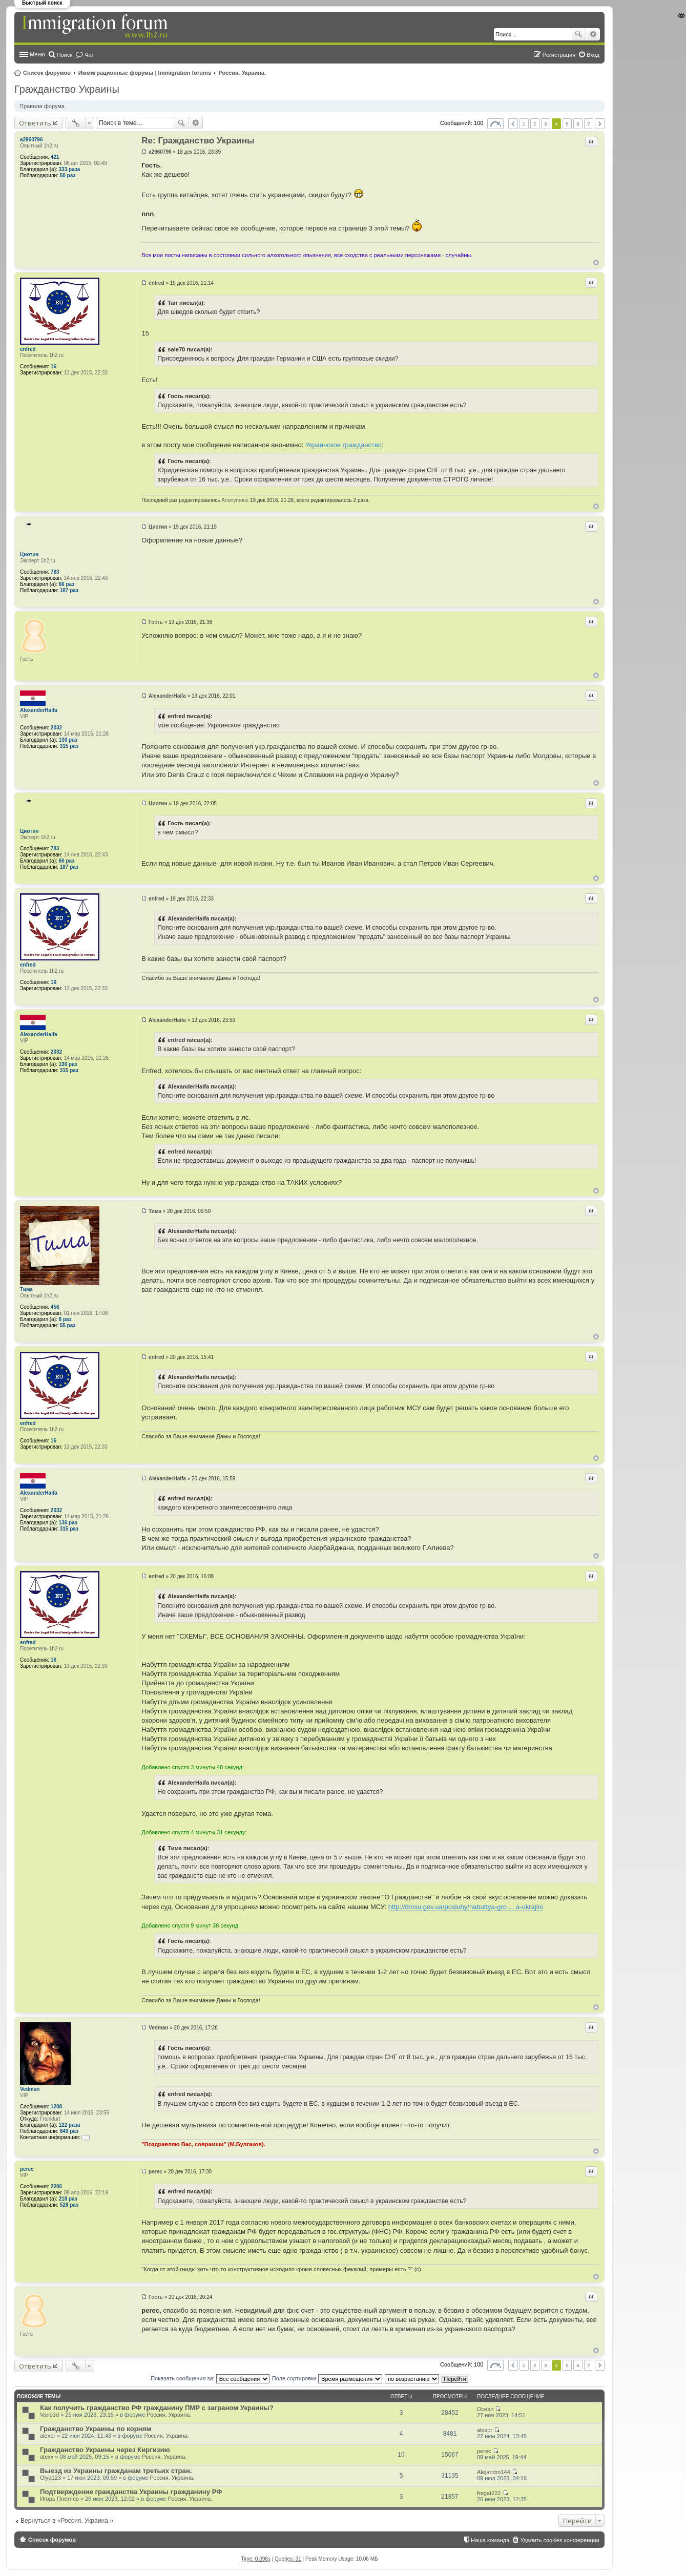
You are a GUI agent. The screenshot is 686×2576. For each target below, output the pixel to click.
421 (55, 157)
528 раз (69, 2205)
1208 (56, 2106)
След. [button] (600, 123)
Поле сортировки (327, 2378)
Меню (37, 54)
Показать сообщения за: (210, 2378)
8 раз (65, 1319)
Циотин (29, 554)
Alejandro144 (493, 2472)
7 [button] (588, 124)
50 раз (68, 175)
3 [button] (545, 124)
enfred (28, 349)
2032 (56, 727)
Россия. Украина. (242, 73)
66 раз (67, 584)
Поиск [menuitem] (64, 55)
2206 (56, 2186)
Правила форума (42, 106)
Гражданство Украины (66, 89)
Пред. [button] (513, 123)
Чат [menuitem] (89, 55)
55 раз (68, 1325)
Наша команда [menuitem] (490, 2540)
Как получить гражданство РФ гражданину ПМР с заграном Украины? (157, 2408)
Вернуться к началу (596, 262)
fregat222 (489, 2493)
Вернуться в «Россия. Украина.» (66, 2520)
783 (55, 572)
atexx (46, 2457)
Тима (26, 1289)
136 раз (68, 740)
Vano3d (49, 2415)
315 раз (69, 746)
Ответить (35, 123)
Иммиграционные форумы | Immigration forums (144, 73)
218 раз (68, 2199)
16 (53, 366)
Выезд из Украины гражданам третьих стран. (116, 2471)
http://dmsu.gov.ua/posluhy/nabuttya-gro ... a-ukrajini (465, 1907)
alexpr (47, 2436)
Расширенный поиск (593, 34)
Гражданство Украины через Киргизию (105, 2450)
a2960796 (31, 139)
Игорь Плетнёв (59, 2499)
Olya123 (50, 2478)
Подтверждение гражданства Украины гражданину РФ (131, 2492)
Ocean (485, 2409)
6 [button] (577, 124)
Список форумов (47, 73)
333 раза (69, 169)
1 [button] (524, 124)
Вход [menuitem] (593, 55)
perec (27, 2169)
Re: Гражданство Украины (197, 140)
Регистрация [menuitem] (559, 55)
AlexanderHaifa (38, 710)
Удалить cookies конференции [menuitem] (559, 2540)
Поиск (578, 34)
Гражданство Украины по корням (95, 2429)
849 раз (69, 2131)
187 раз (69, 590)
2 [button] (534, 124)
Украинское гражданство (343, 445)
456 (55, 1307)
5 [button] (567, 124)
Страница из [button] (495, 123)
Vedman (29, 2089)
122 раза (69, 2125)
